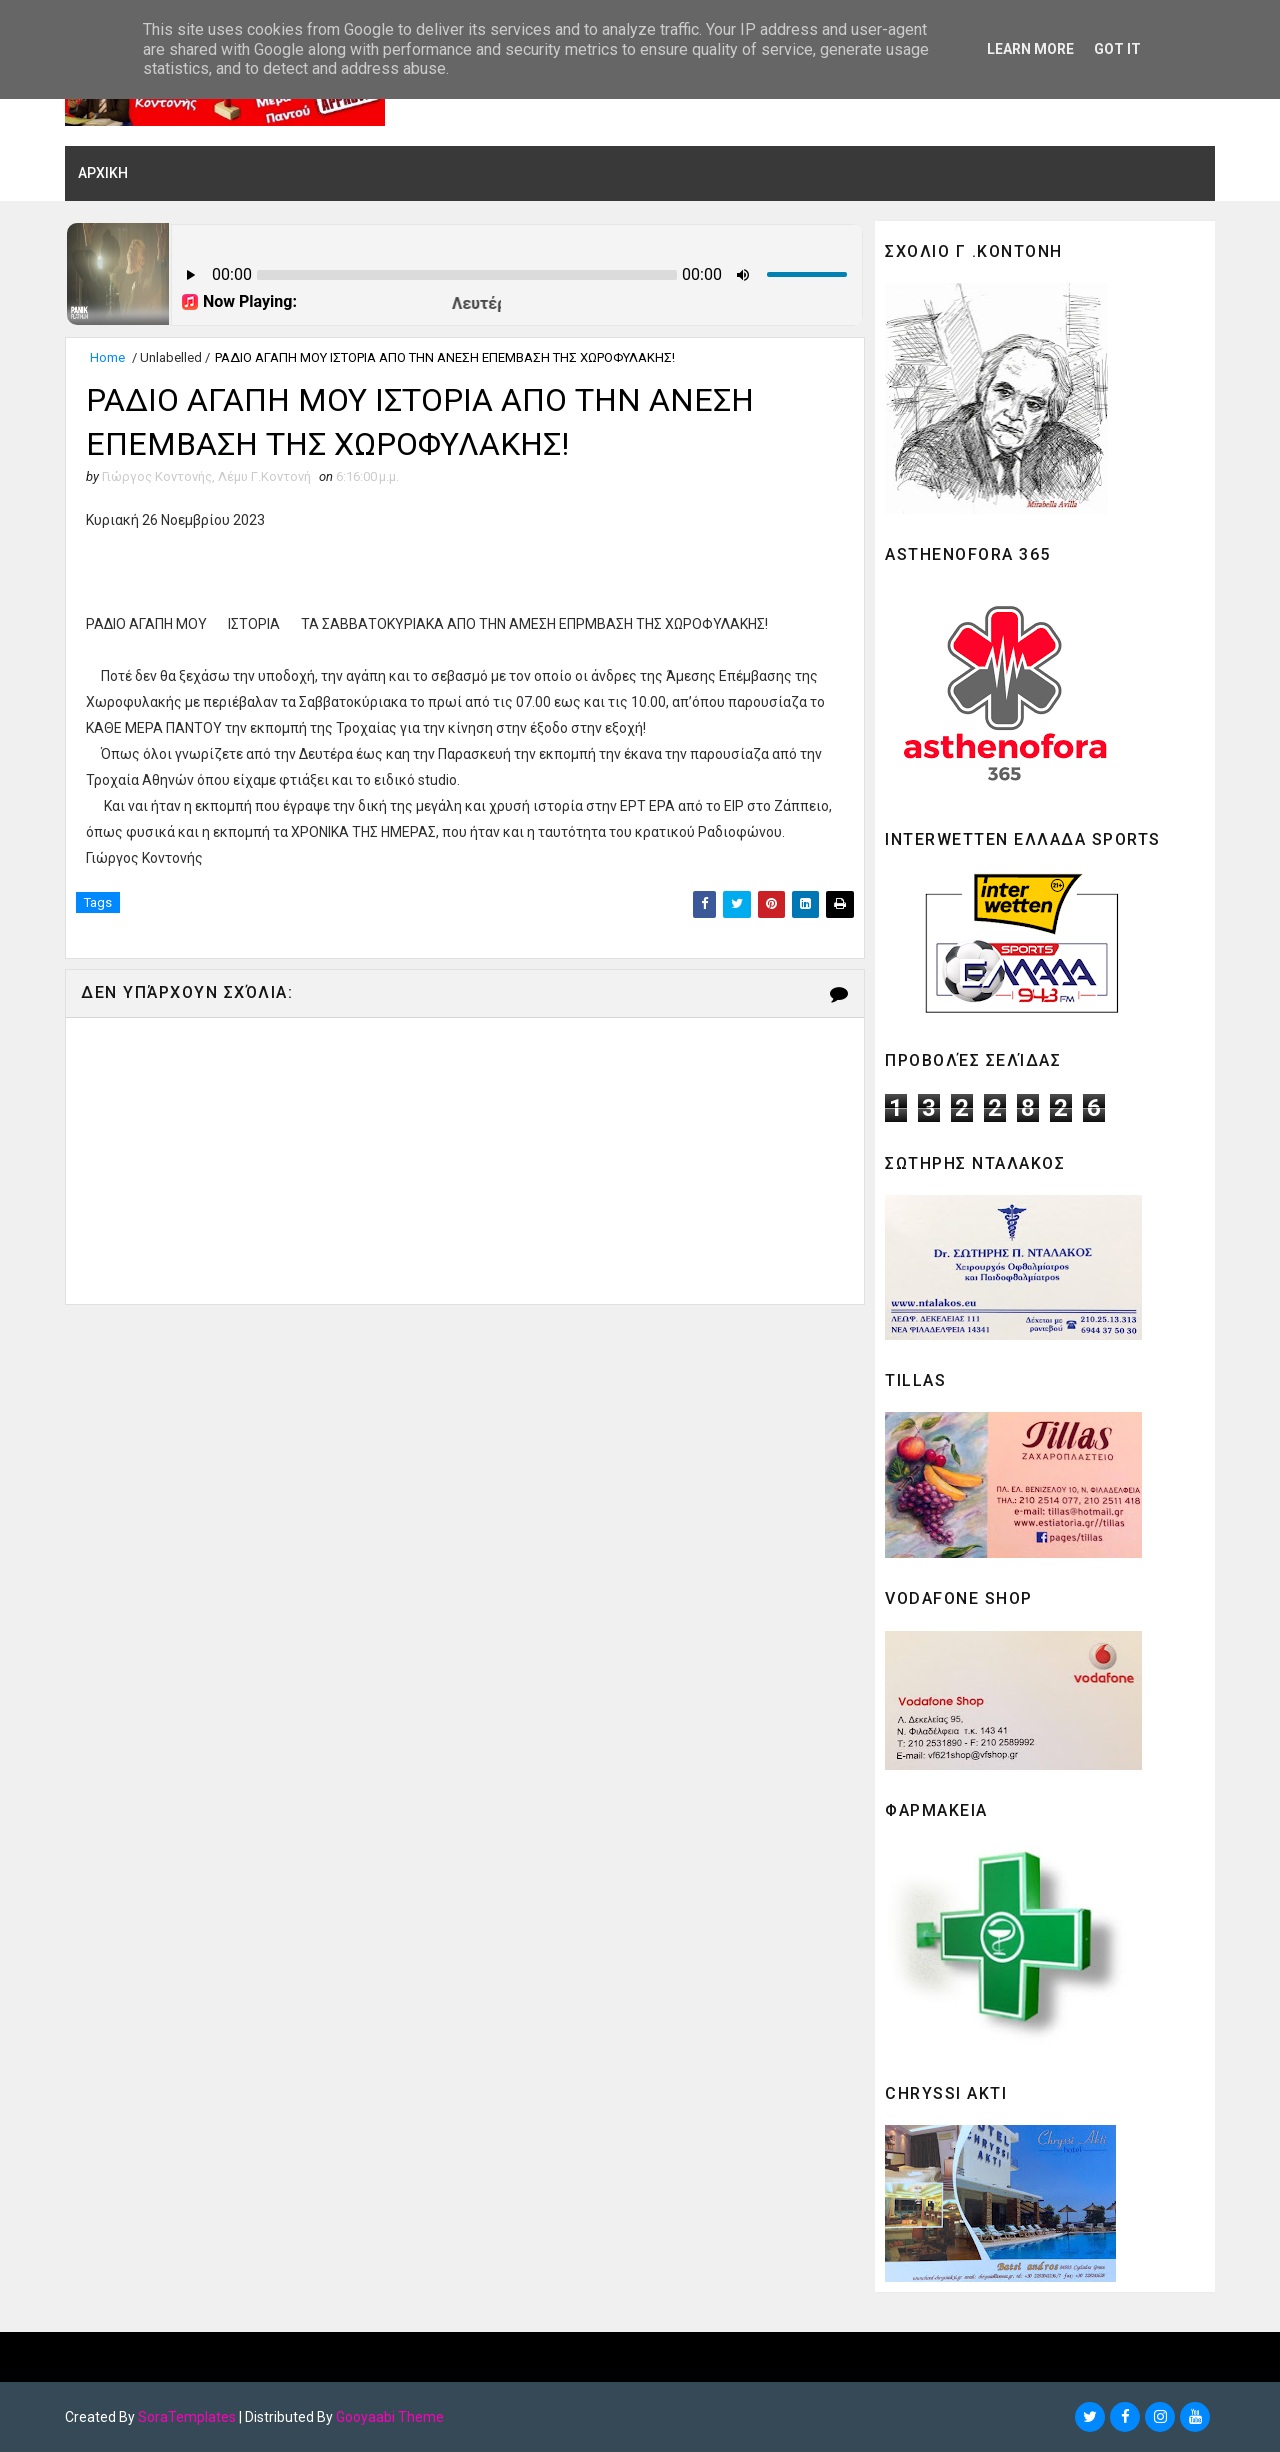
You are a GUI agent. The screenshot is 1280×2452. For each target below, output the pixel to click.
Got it (1117, 49)
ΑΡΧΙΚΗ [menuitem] (103, 173)
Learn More (1030, 49)
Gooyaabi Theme (390, 2417)
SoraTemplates (187, 2417)
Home (107, 357)
